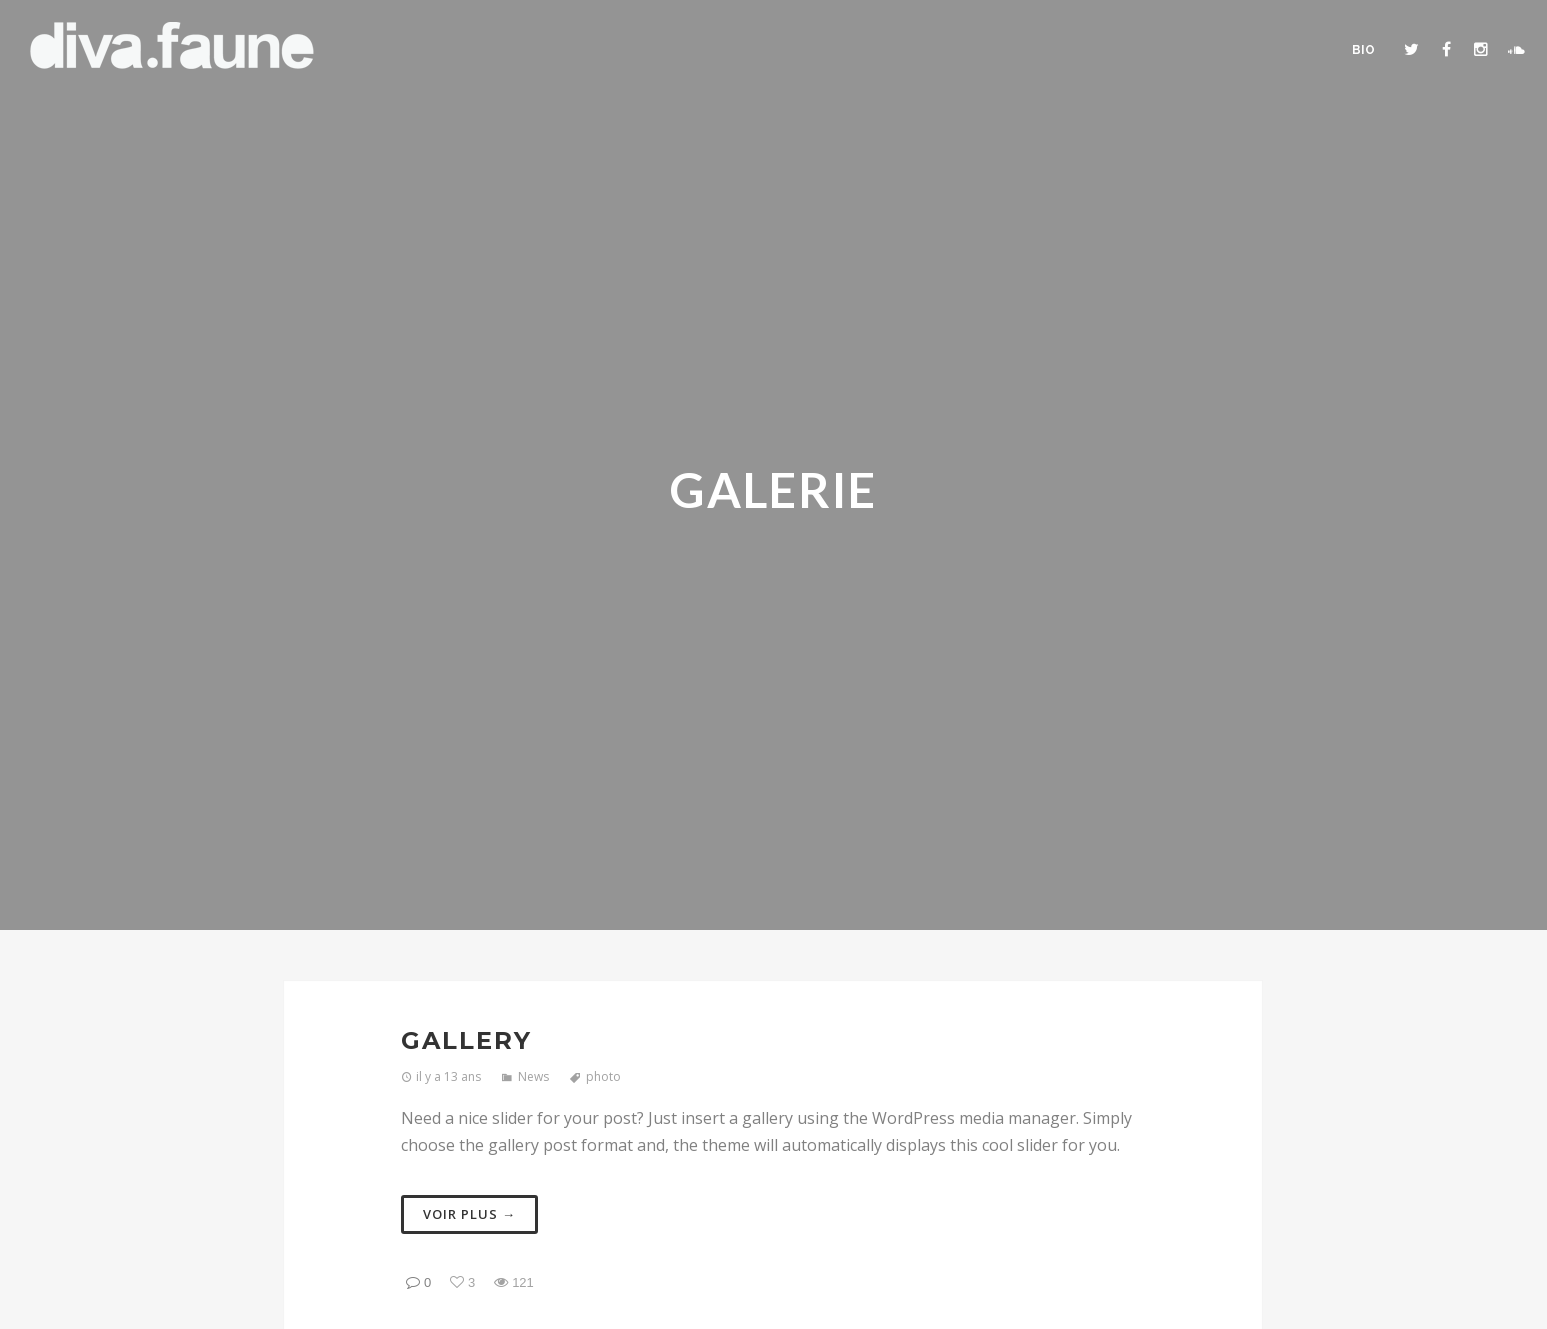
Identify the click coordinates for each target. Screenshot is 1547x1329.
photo (603, 1076)
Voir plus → (469, 1214)
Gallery (466, 1040)
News (533, 1076)
